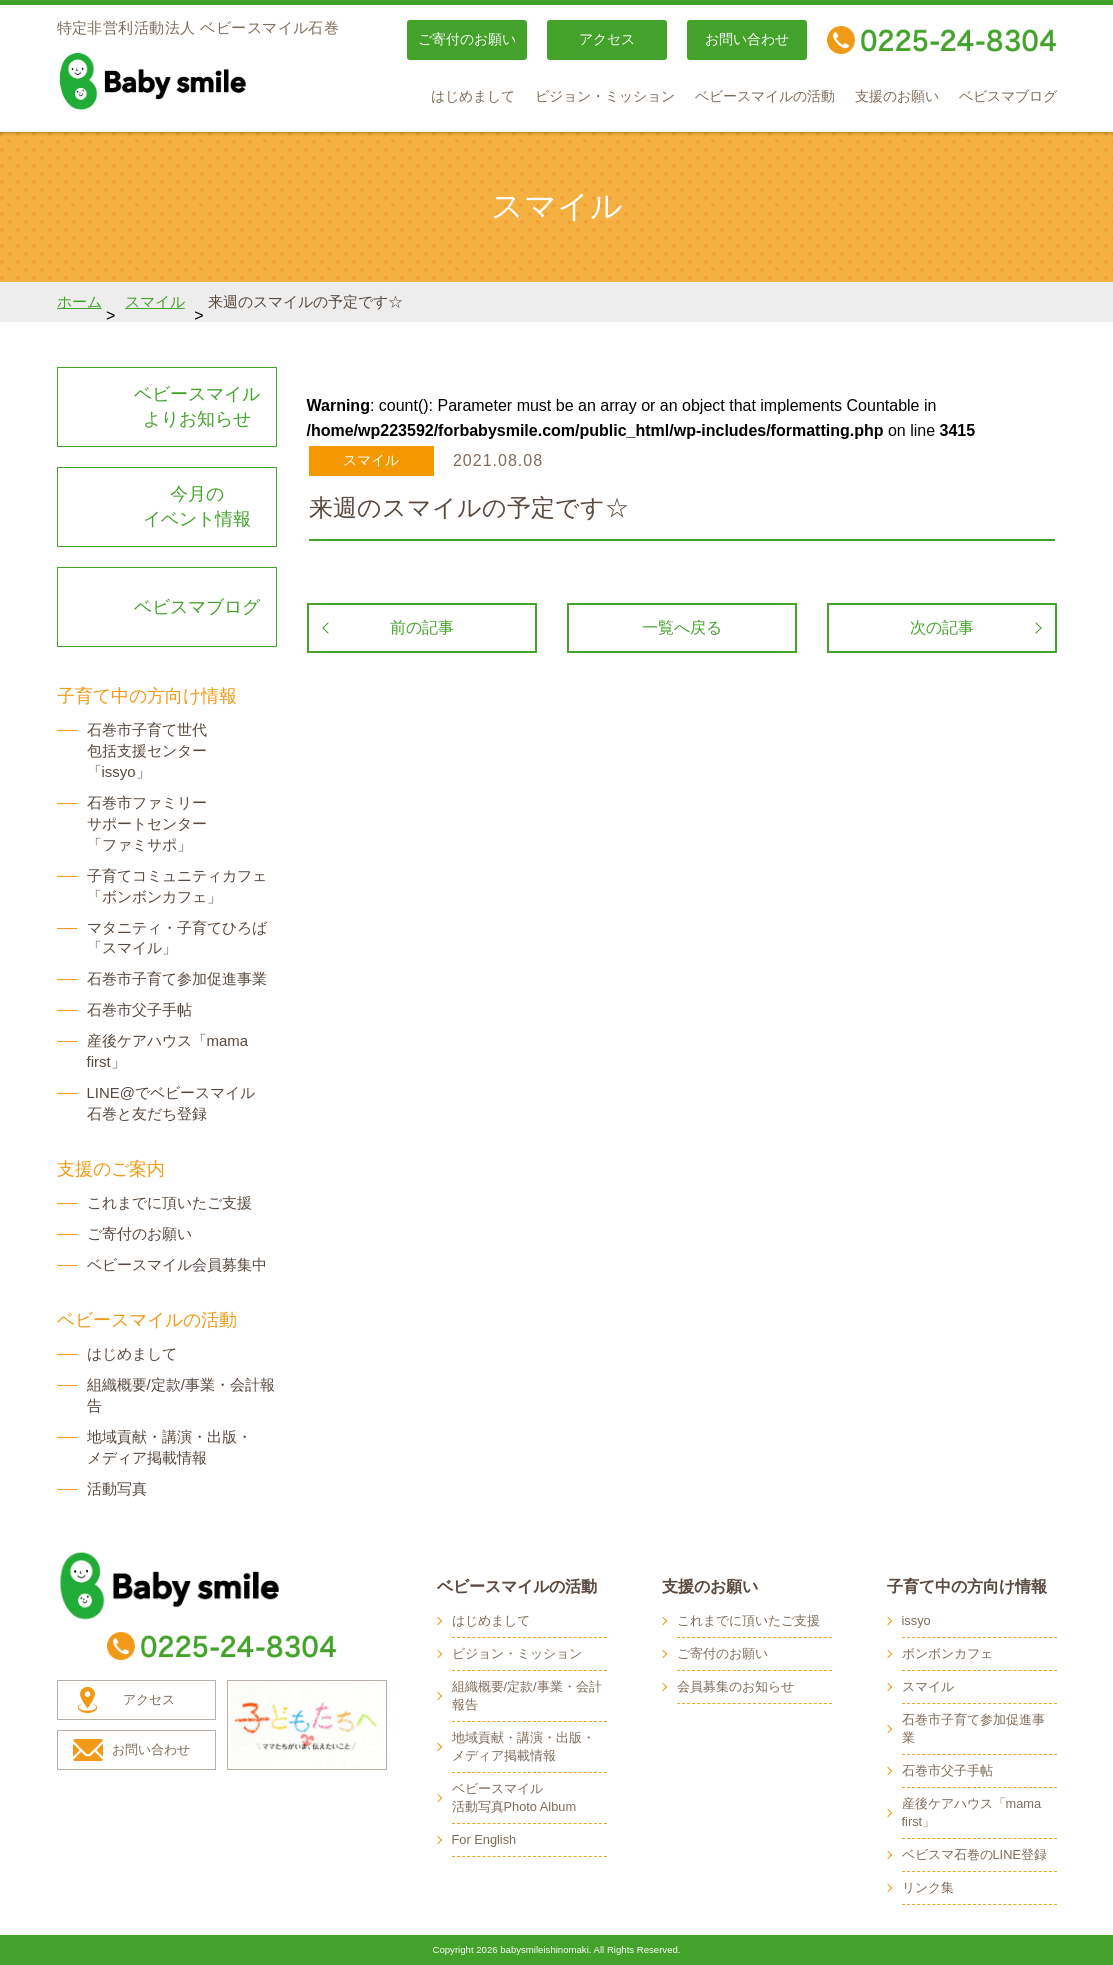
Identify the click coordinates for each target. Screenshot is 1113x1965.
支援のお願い (897, 96)
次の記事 (942, 627)
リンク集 (928, 1887)
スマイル (155, 301)
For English (484, 1839)
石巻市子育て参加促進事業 (177, 978)
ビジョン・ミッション (605, 96)
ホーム (79, 301)
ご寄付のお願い (467, 39)
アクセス (607, 39)
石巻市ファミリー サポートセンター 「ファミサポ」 (147, 823)
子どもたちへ (307, 1725)
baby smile (197, 81)
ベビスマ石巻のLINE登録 (974, 1854)
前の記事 (422, 627)
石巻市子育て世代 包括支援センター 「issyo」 (147, 750)
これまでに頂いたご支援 (169, 1202)
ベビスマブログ (1008, 96)
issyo (916, 1620)
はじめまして (473, 96)
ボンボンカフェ (947, 1653)
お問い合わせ (747, 39)
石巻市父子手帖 (139, 1009)
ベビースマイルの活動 (765, 96)
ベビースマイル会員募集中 (177, 1264)
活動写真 (117, 1488)
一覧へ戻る (682, 627)
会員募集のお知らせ (735, 1686)
